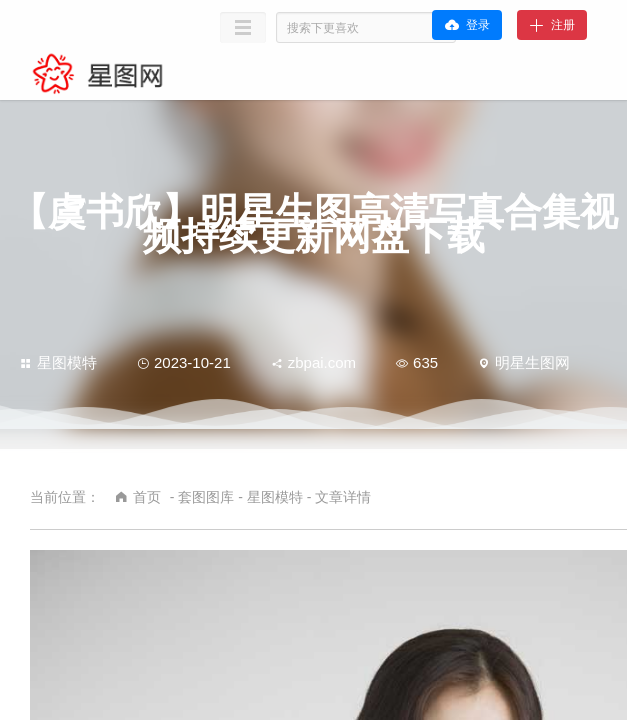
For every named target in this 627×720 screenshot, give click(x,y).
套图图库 (206, 497)
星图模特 (58, 362)
